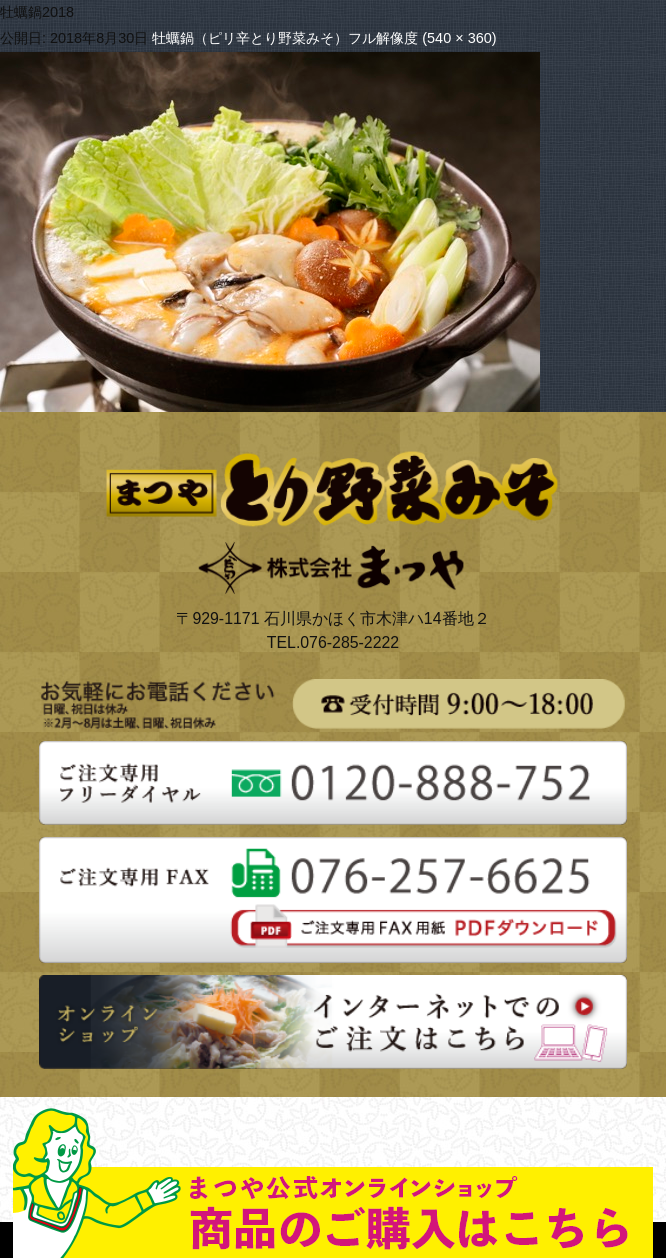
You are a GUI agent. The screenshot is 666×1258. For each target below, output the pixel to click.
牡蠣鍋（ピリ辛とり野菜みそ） (250, 38)
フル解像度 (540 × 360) (422, 38)
